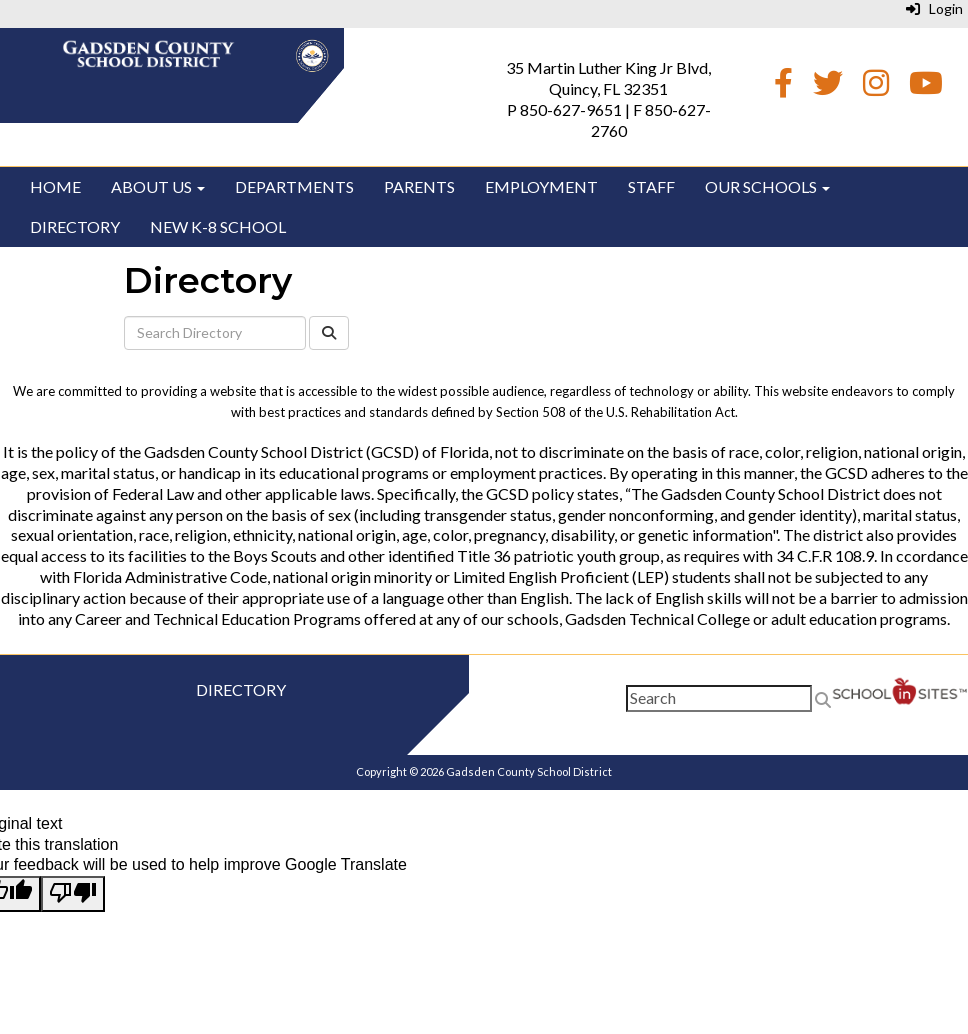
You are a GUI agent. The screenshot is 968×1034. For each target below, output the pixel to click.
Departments (294, 186)
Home (55, 186)
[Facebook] (783, 87)
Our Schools (767, 186)
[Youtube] (926, 87)
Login (934, 8)
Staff (651, 186)
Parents (419, 186)
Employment (541, 186)
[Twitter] (828, 87)
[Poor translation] (73, 894)
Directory (75, 226)
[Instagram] (876, 87)
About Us (158, 186)
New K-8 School (218, 226)
